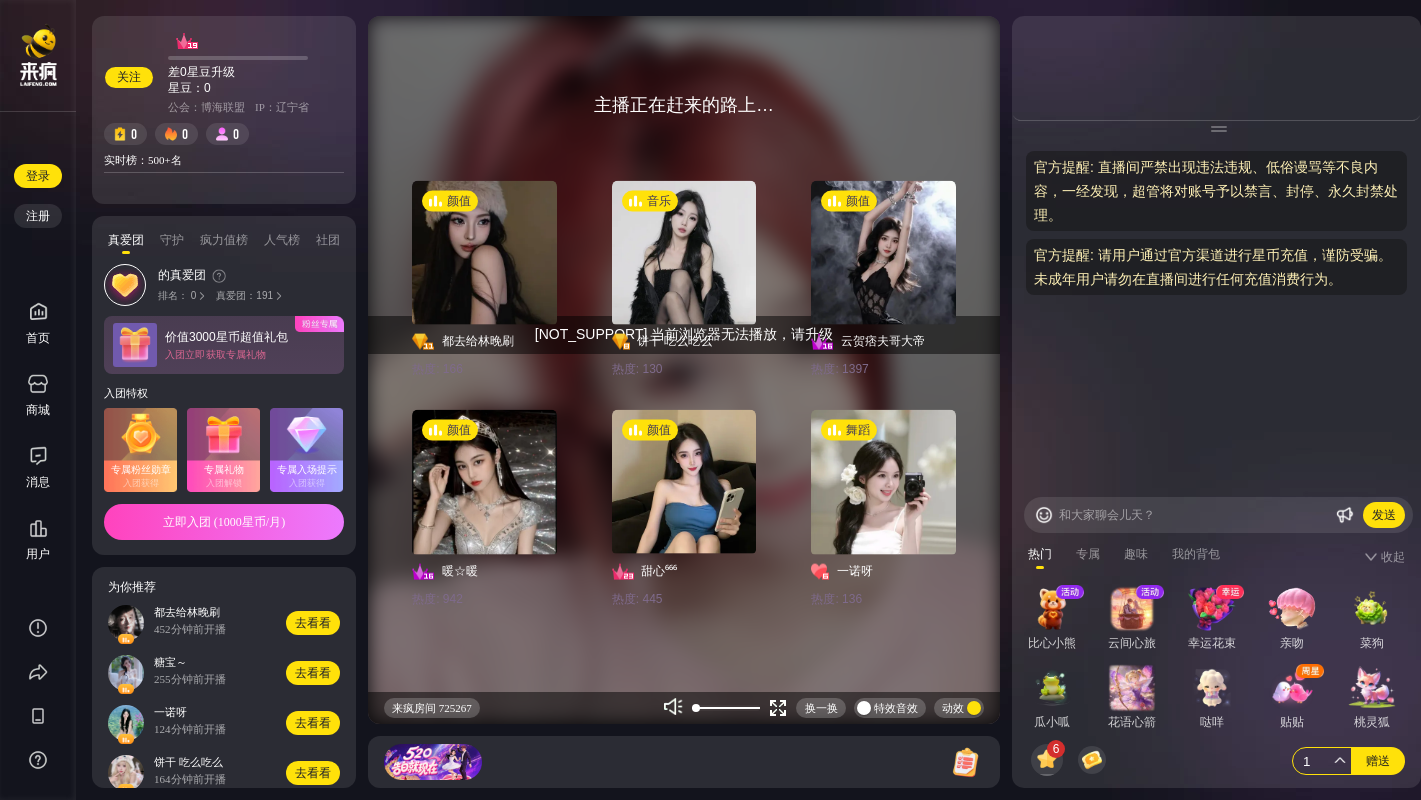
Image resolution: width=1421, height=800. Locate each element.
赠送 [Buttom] (1378, 761)
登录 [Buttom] (38, 176)
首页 (38, 323)
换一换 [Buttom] (821, 708)
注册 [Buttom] (38, 216)
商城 (38, 395)
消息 (38, 482)
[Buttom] (1044, 515)
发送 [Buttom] (1384, 515)
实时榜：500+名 (143, 160)
